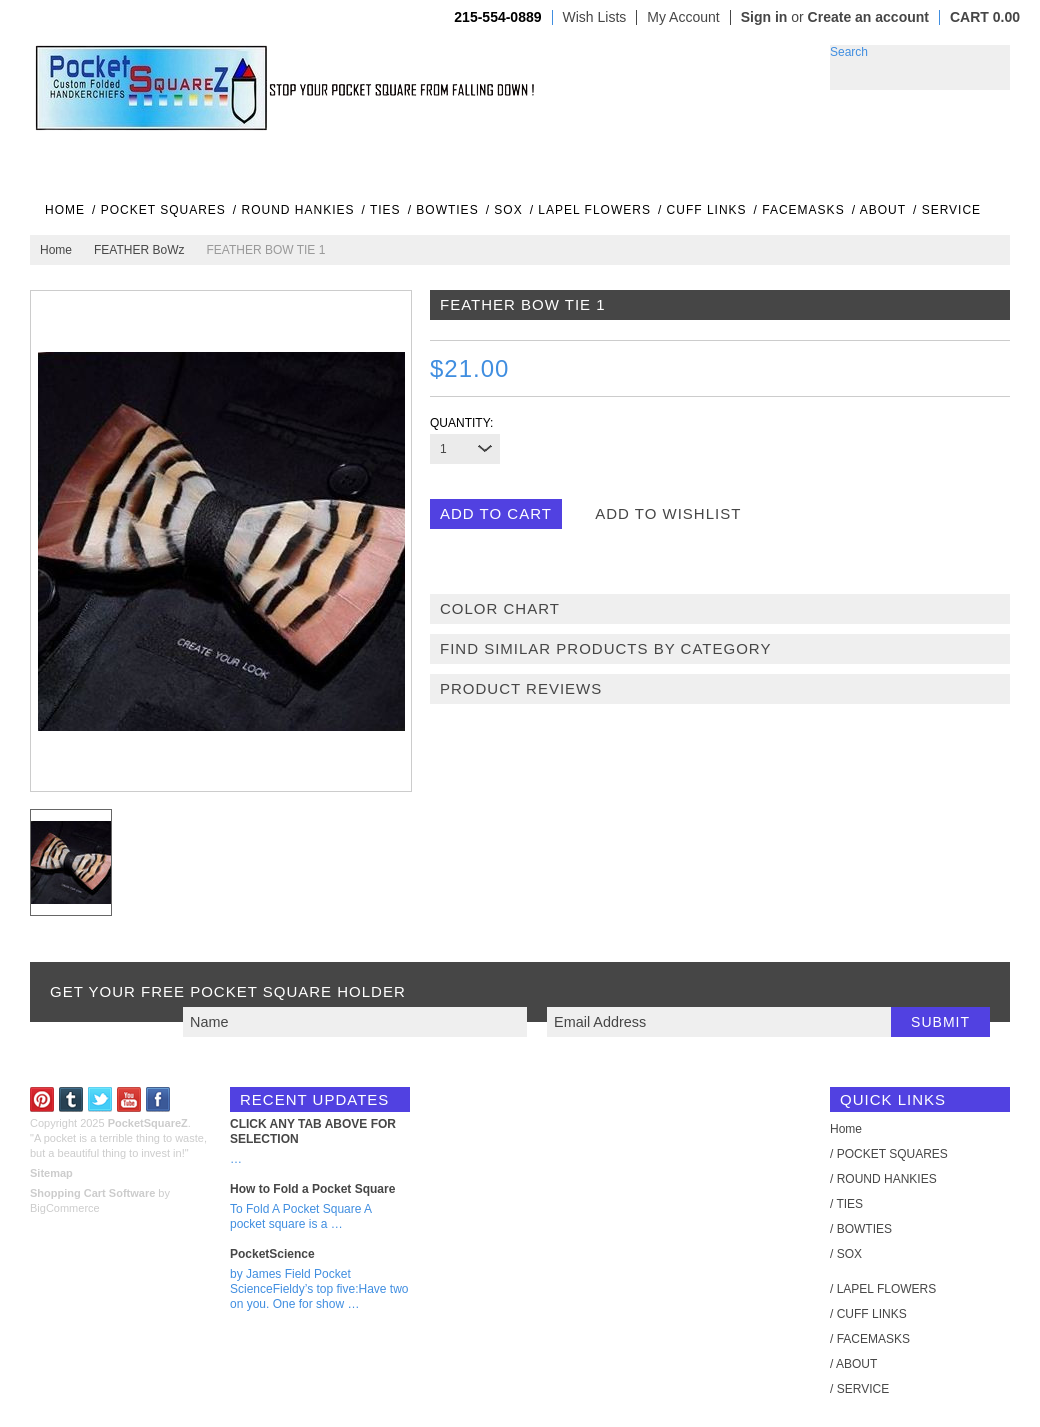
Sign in (764, 17)
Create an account (868, 17)
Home (56, 250)
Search (849, 52)
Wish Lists (595, 17)
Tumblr (71, 1099)
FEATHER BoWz (139, 250)
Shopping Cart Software (92, 1193)
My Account (683, 17)
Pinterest (42, 1099)
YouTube (129, 1099)
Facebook (158, 1099)
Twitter (100, 1099)
